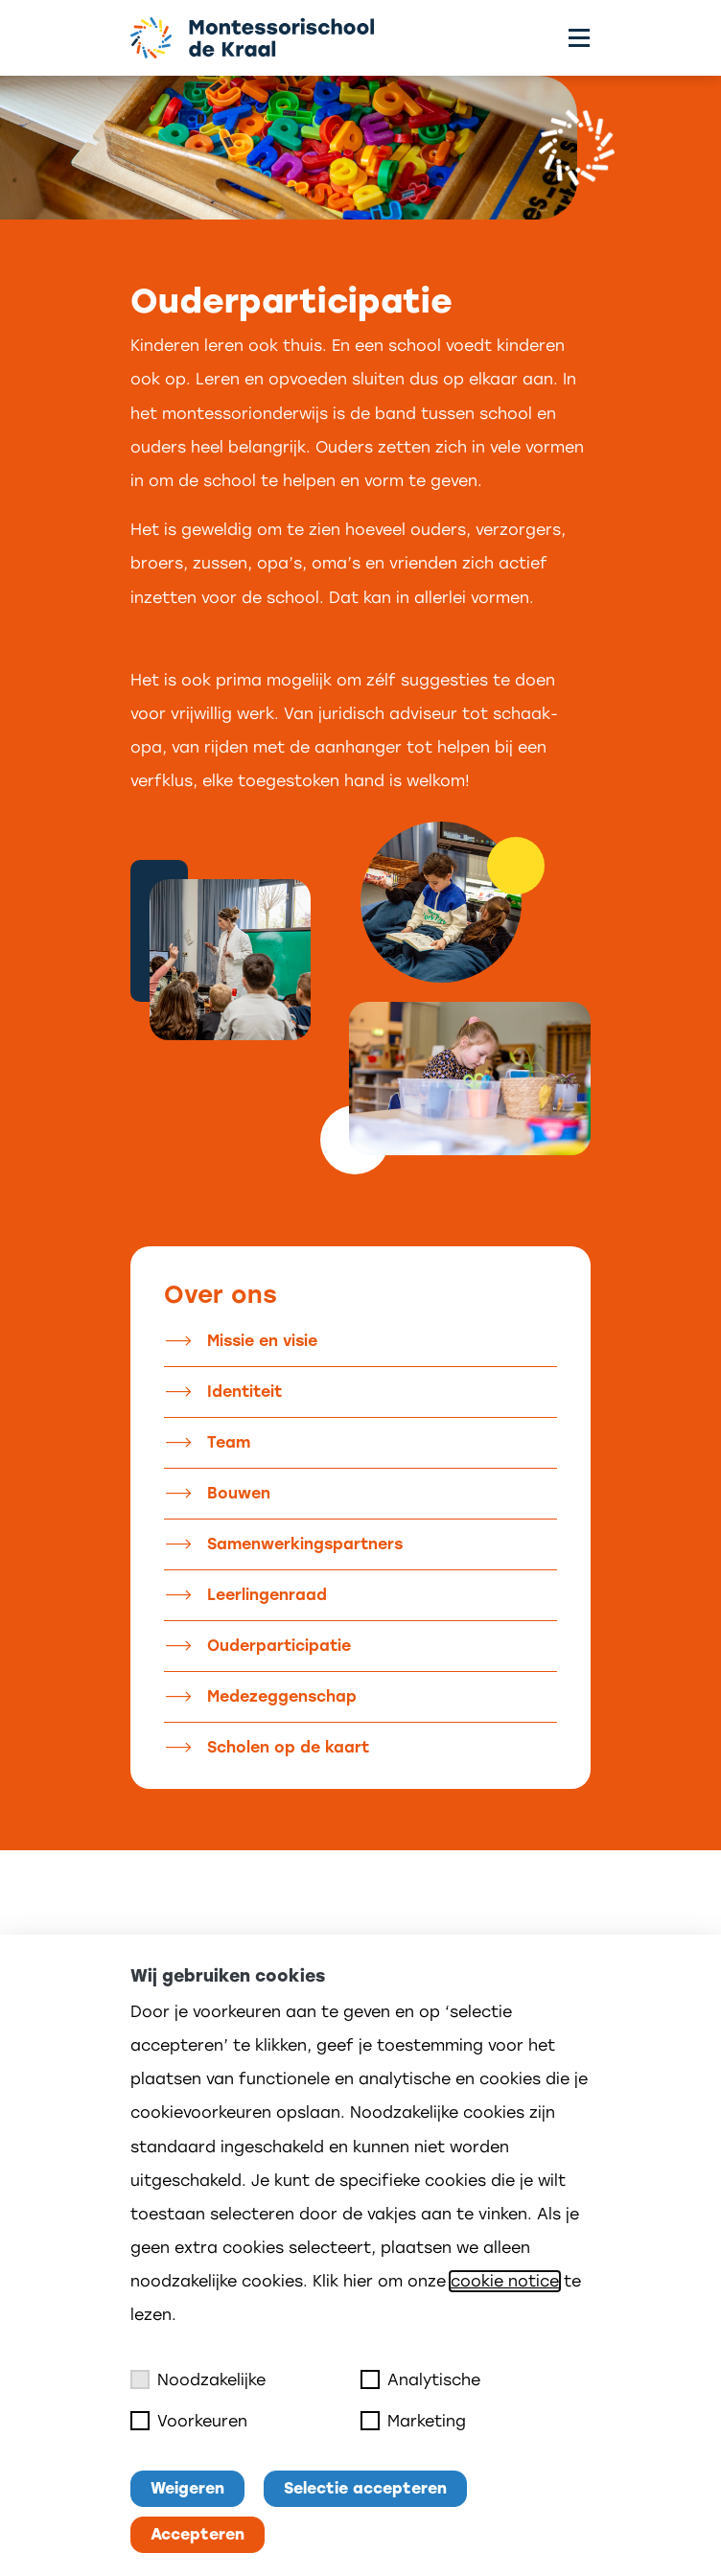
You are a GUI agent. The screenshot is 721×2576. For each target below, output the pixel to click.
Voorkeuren (188, 2420)
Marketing (413, 2420)
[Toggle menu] (579, 38)
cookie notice (505, 2281)
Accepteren (197, 2534)
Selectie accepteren (365, 2488)
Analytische (420, 2379)
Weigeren (187, 2488)
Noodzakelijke (198, 2379)
